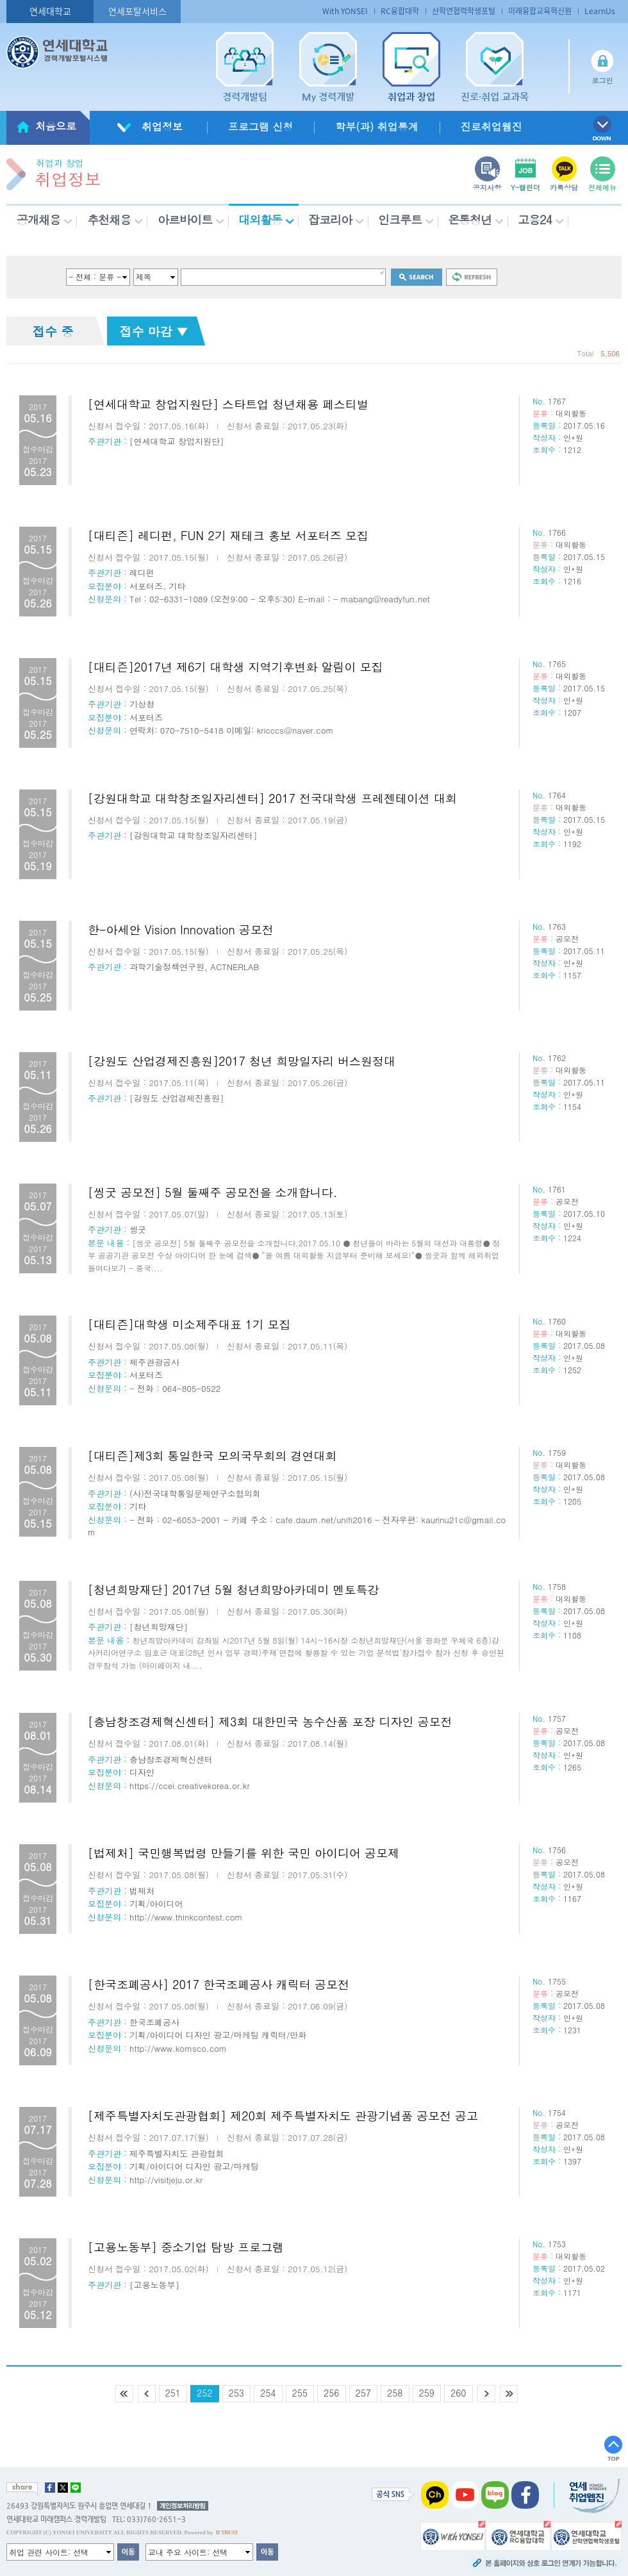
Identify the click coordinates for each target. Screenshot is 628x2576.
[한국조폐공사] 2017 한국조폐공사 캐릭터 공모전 (218, 1984)
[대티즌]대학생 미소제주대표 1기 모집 (189, 1324)
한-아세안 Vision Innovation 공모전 (181, 929)
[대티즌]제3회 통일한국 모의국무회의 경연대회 (212, 1456)
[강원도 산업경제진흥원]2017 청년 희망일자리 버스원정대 (241, 1061)
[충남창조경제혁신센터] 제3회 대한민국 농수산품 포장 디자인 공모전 (270, 1721)
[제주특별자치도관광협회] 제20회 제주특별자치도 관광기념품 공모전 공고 (283, 2116)
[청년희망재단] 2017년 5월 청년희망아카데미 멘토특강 (233, 1589)
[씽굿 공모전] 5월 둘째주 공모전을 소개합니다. (212, 1192)
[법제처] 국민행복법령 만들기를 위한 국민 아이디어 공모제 (243, 1853)
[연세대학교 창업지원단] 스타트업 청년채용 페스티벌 (228, 404)
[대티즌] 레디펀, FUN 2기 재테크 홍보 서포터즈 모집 (228, 535)
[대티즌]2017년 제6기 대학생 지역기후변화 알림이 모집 (235, 667)
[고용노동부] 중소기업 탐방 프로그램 (186, 2247)
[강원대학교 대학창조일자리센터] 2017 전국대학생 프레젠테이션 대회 (272, 798)
